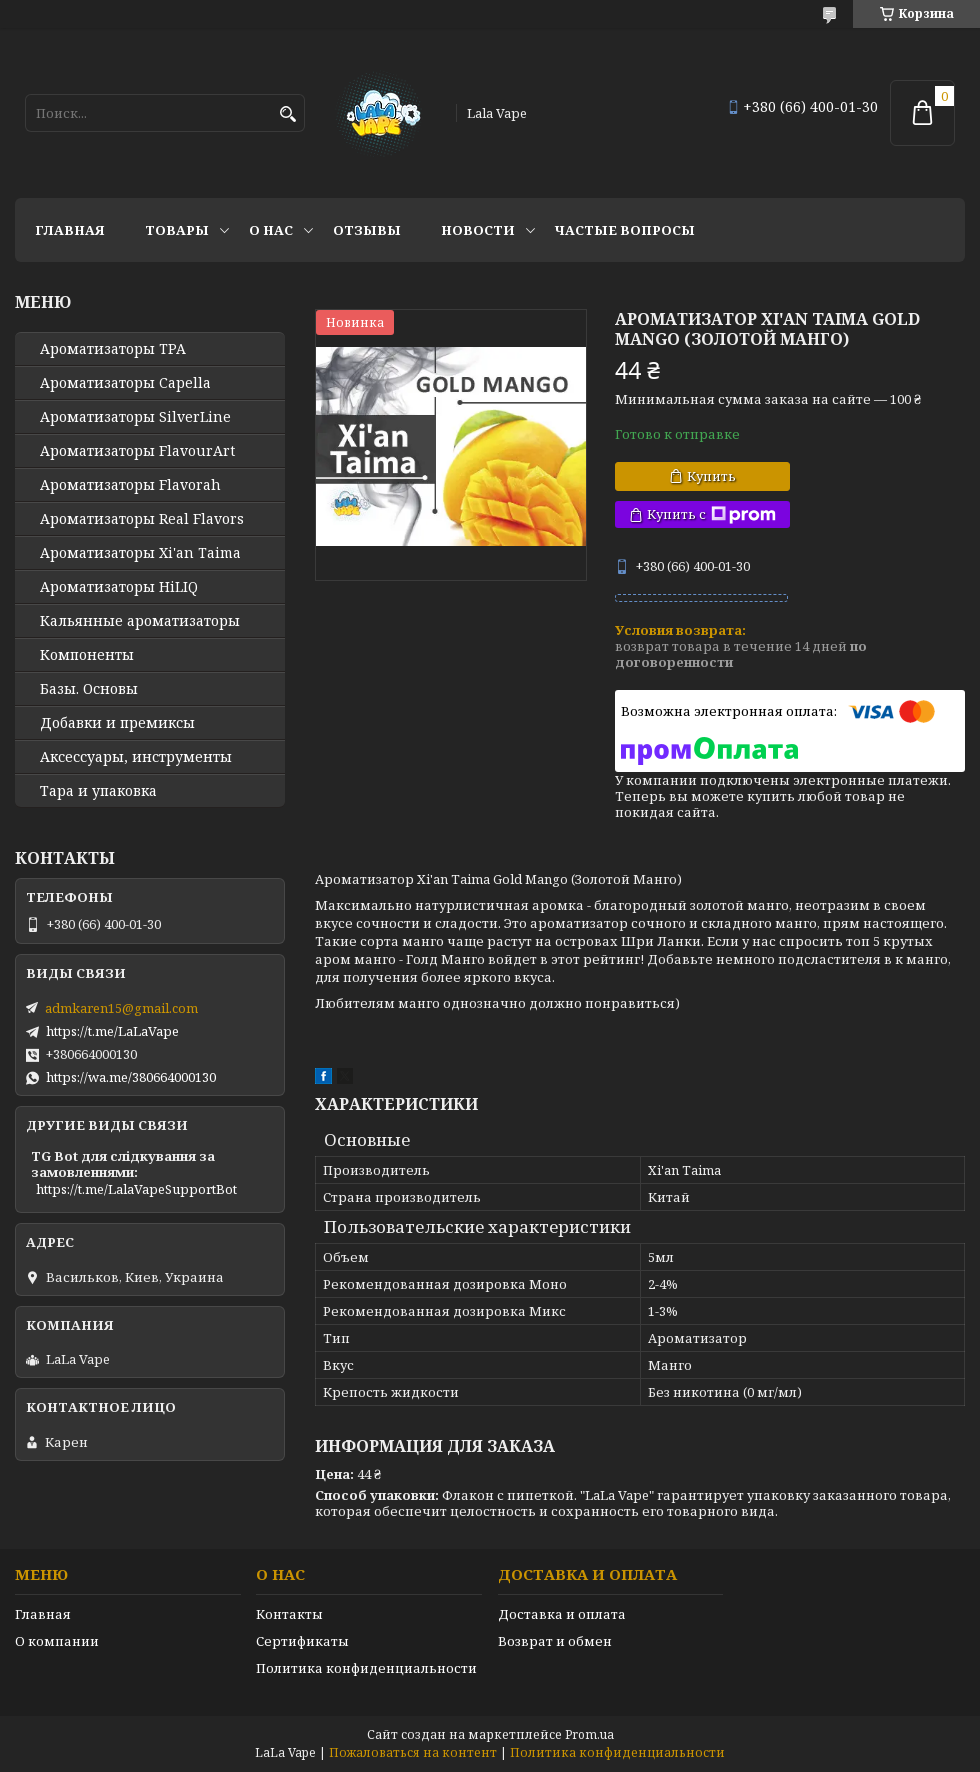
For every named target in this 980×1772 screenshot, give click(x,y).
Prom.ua (589, 1734)
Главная (70, 230)
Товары (177, 230)
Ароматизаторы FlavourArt (137, 451)
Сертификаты (302, 1641)
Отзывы (367, 230)
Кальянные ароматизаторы (140, 621)
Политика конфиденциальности (366, 1668)
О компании (57, 1641)
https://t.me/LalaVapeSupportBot (136, 1189)
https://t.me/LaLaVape (112, 1031)
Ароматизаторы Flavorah (130, 485)
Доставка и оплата (562, 1614)
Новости (478, 230)
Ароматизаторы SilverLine (135, 417)
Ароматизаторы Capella (125, 383)
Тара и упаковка (98, 791)
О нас (271, 230)
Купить (711, 476)
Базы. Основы (89, 689)
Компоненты (87, 655)
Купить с (711, 514)
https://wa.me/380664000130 (131, 1077)
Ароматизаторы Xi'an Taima (140, 553)
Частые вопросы (625, 230)
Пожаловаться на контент (413, 1752)
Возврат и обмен (555, 1641)
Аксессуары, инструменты (136, 757)
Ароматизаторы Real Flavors (142, 519)
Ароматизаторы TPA (113, 349)
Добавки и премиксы (117, 723)
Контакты (289, 1614)
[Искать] (287, 114)
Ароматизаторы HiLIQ (119, 587)
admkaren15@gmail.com (121, 1008)
